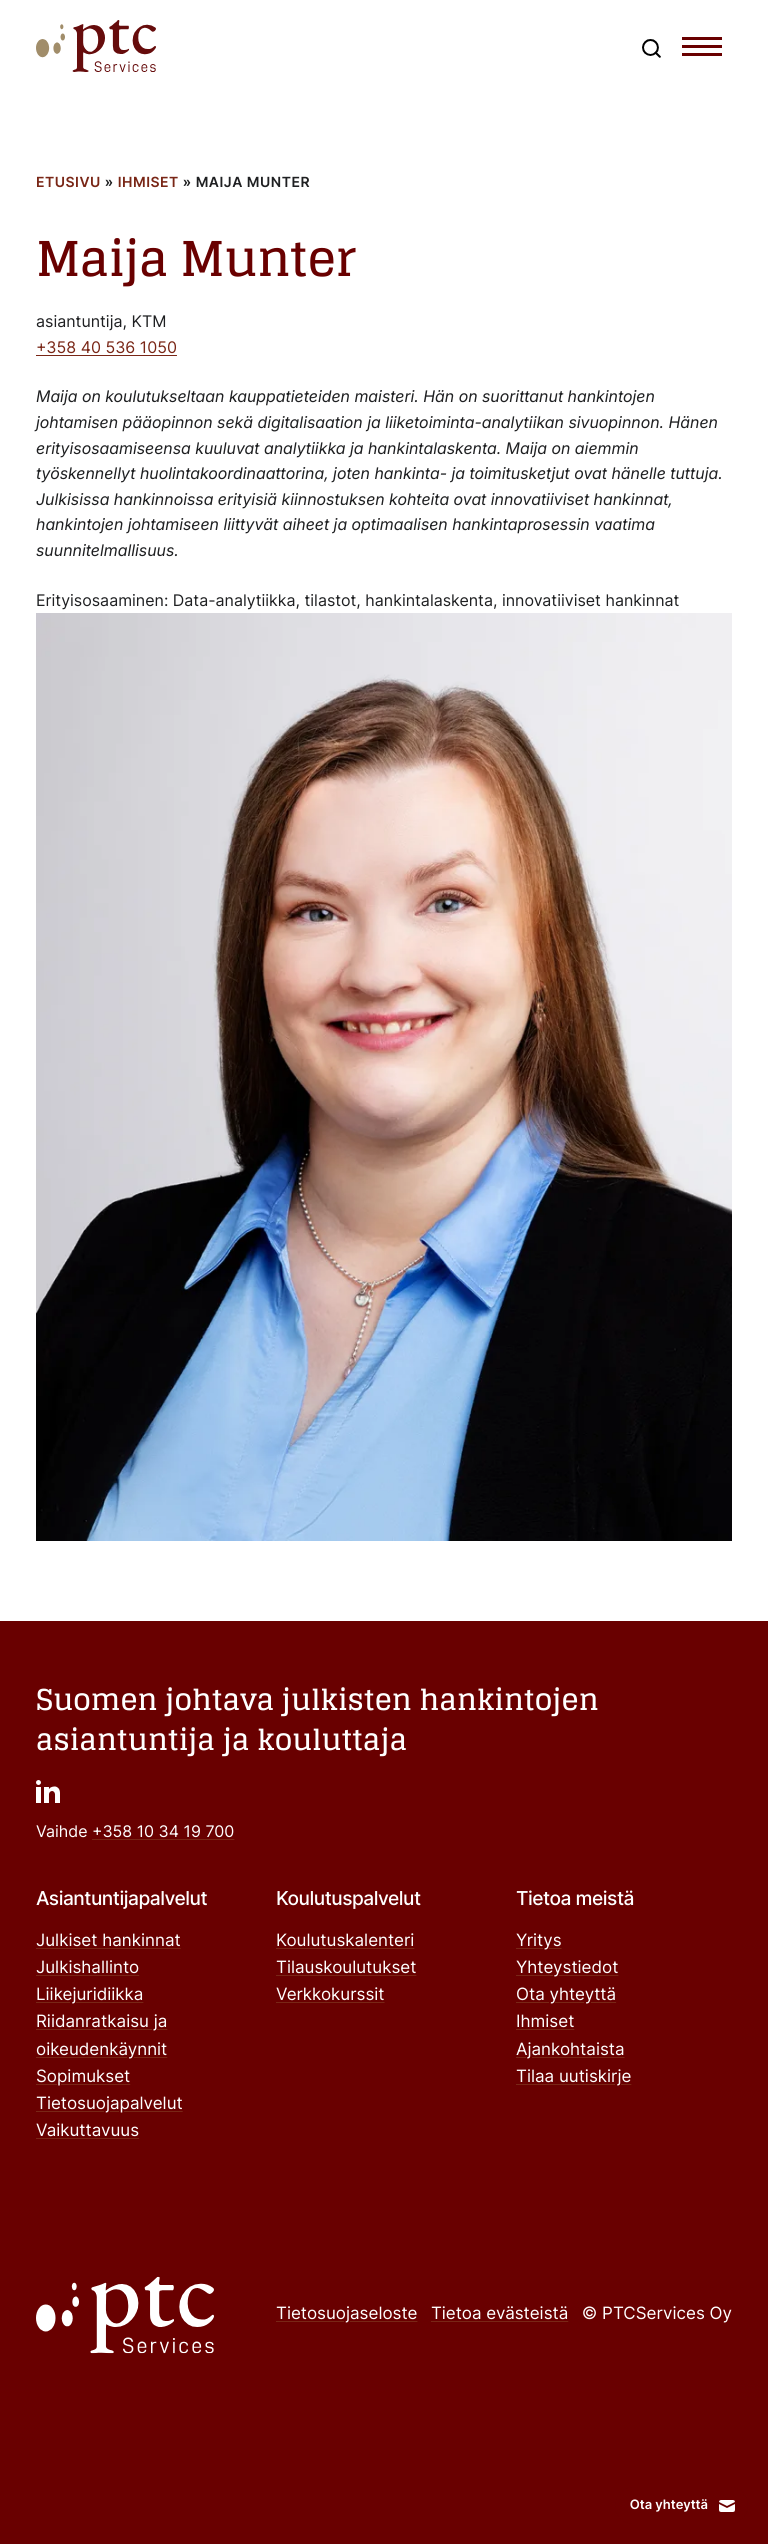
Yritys (539, 1941)
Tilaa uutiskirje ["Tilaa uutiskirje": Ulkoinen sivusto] (573, 2077)
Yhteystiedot (567, 1968)
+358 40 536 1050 (106, 347)
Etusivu (68, 182)
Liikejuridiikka (89, 1995)
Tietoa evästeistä (499, 2314)
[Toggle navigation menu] (702, 51)
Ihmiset (148, 182)
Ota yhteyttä (566, 1995)
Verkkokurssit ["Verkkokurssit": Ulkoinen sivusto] (330, 1995)
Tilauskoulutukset (346, 1968)
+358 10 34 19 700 (163, 1831)
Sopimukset (83, 2077)
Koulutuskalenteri (345, 1941)
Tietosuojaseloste (346, 2314)
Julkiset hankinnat (108, 1941)
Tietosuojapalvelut (109, 2104)
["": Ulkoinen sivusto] (48, 1791)
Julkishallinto (87, 1968)
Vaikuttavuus (87, 2131)
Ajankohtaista (570, 2050)
